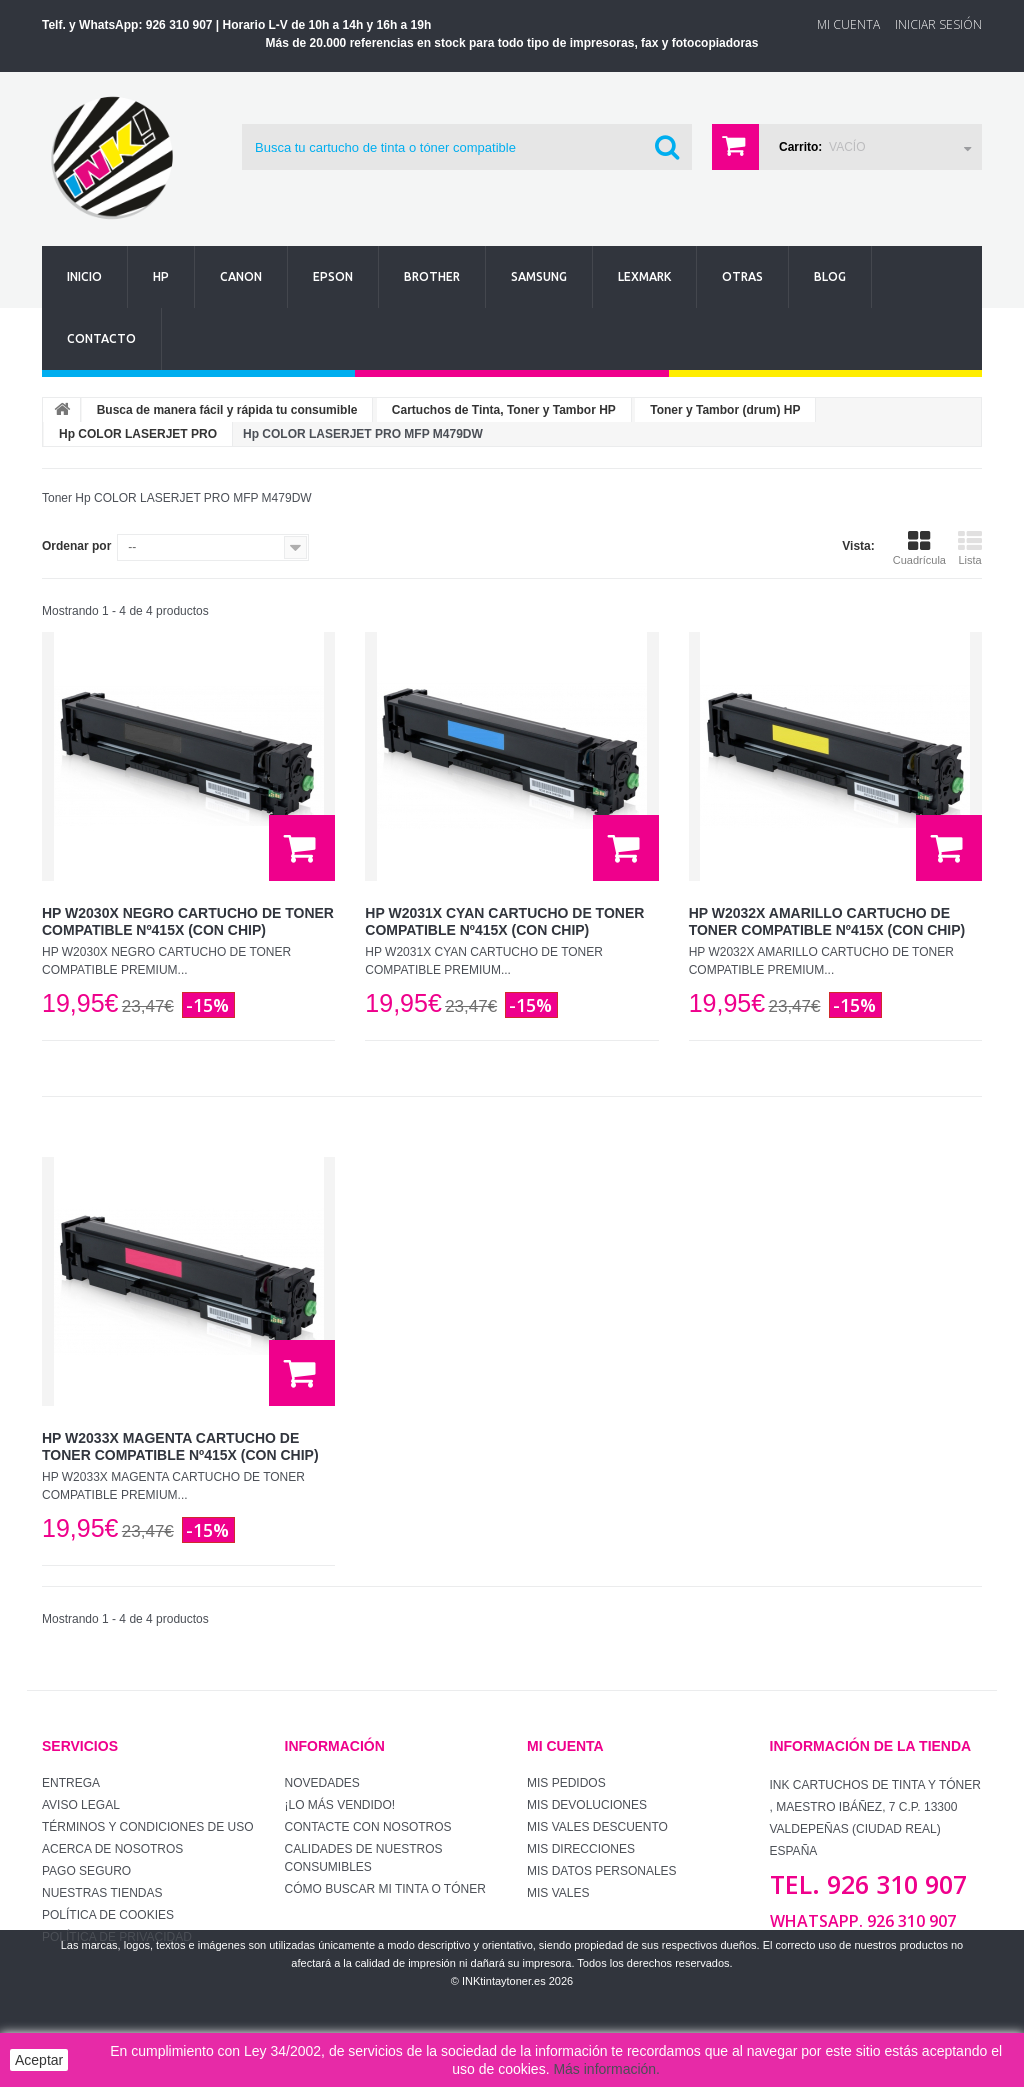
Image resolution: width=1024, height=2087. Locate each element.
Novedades (322, 1783)
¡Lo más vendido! (340, 1805)
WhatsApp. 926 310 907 (863, 1921)
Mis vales (558, 1893)
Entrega (71, 1783)
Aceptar (39, 2060)
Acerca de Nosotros (112, 1849)
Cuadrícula (919, 548)
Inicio (84, 276)
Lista (970, 548)
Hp (161, 276)
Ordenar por (76, 546)
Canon (241, 276)
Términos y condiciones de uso (148, 1827)
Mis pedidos (566, 1783)
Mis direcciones (581, 1849)
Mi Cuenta (848, 24)
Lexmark (644, 276)
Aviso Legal (81, 1805)
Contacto (101, 338)
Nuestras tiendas (102, 1893)
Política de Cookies (108, 1915)
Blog (830, 276)
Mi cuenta (565, 1746)
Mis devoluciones (587, 1805)
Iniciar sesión (938, 24)
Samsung (539, 276)
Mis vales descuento (597, 1827)
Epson (333, 276)
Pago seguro (86, 1871)
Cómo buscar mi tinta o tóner (385, 1889)
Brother (432, 276)
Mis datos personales (602, 1871)
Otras (742, 276)
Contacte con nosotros (368, 1827)
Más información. (606, 2069)
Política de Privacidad (117, 1937)
